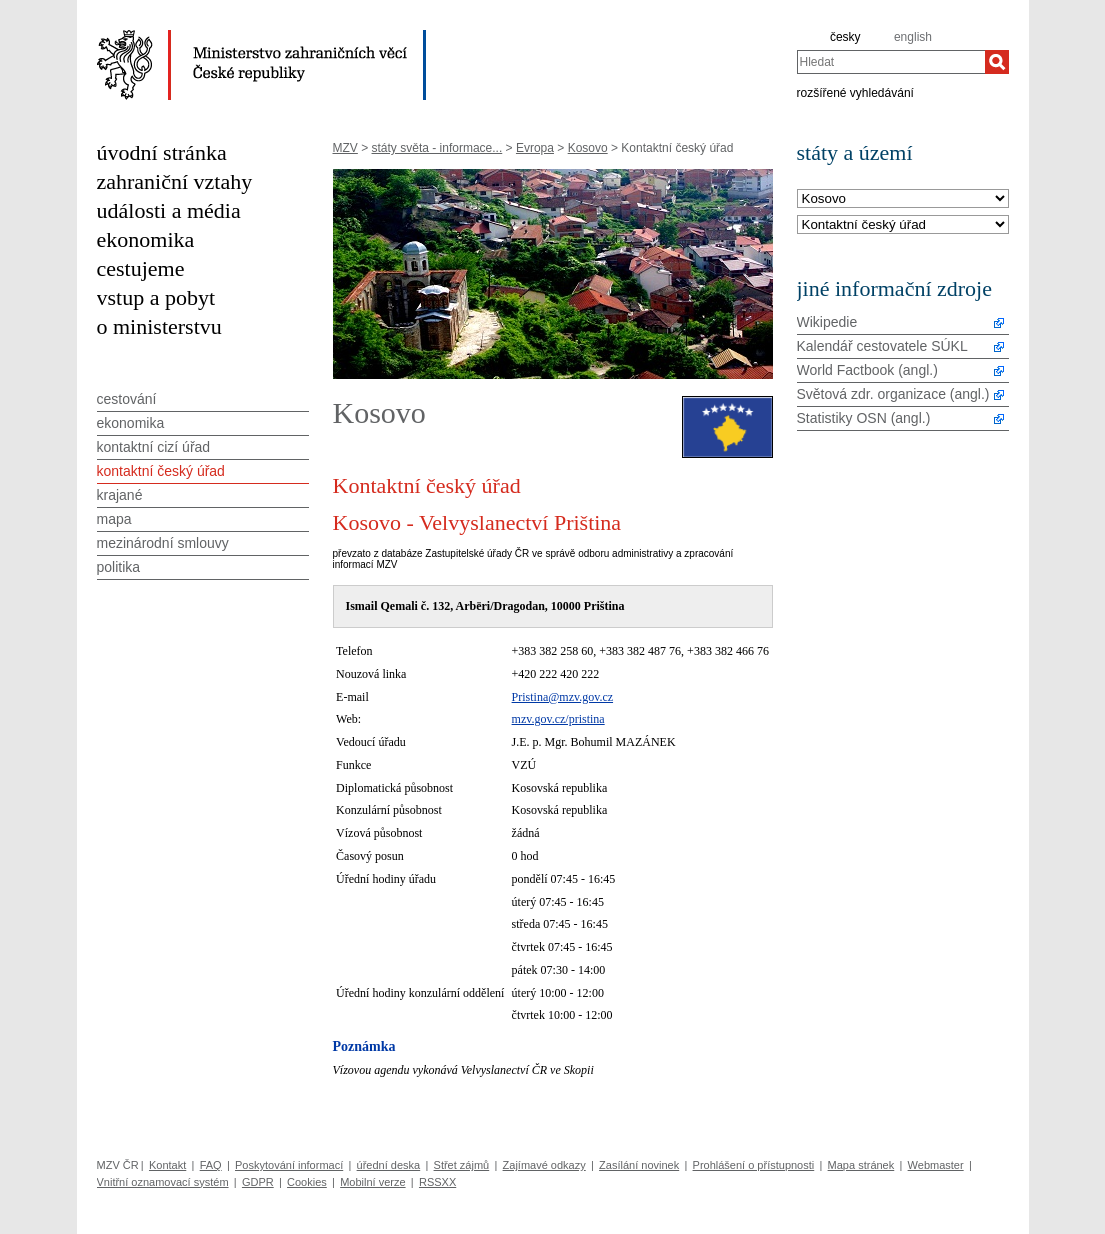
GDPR (258, 1182)
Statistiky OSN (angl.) (864, 418)
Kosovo (588, 148)
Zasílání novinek (639, 1165)
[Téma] (903, 225)
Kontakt (167, 1165)
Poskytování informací (289, 1165)
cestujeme (141, 268)
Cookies (307, 1182)
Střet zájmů (462, 1165)
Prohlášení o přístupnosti (754, 1165)
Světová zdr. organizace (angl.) (893, 394)
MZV (345, 148)
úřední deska (389, 1165)
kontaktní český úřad (161, 471)
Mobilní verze (372, 1182)
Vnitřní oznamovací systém (163, 1182)
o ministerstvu (159, 326)
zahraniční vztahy (175, 181)
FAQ (211, 1165)
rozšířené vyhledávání (855, 92)
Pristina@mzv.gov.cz (562, 697)
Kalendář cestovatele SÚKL (882, 346)
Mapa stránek (861, 1165)
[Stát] (903, 199)
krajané (120, 495)
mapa (114, 519)
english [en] (913, 37)
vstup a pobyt (156, 297)
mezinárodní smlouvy (163, 543)
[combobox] (891, 62)
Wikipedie (827, 322)
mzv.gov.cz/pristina (558, 719)
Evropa (535, 148)
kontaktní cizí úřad (154, 447)
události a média (169, 210)
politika (119, 567)
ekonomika (146, 239)
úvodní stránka (162, 152)
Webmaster (936, 1165)
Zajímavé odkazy (544, 1165)
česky (845, 37)
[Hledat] (997, 62)
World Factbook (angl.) (867, 370)
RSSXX (437, 1182)
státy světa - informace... (437, 148)
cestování (127, 399)
